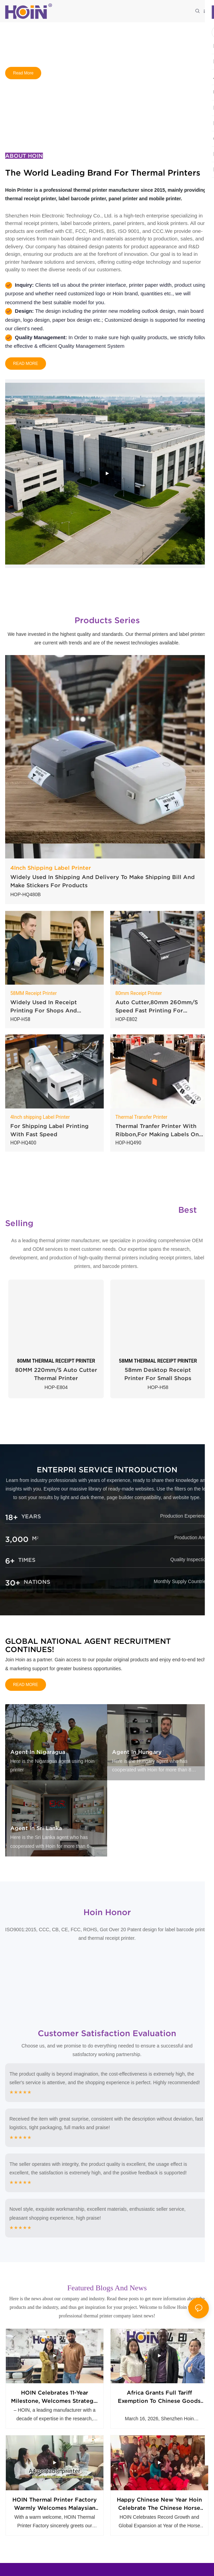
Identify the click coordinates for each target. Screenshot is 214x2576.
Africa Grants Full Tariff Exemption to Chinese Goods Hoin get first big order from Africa (159, 2401)
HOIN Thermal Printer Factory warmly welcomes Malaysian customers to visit (54, 2512)
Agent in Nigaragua (37, 1752)
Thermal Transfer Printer (141, 1117)
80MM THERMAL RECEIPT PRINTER (56, 1361)
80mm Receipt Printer (138, 993)
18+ (11, 1517)
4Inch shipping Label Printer (40, 1117)
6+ (10, 1561)
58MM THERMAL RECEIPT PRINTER (158, 1361)
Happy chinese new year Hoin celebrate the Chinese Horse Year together (159, 2512)
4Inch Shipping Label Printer (50, 868)
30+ (12, 1583)
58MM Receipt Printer (33, 993)
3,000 (17, 1539)
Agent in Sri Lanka (36, 1828)
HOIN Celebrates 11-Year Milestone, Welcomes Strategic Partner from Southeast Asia (54, 2401)
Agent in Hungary (137, 1752)
